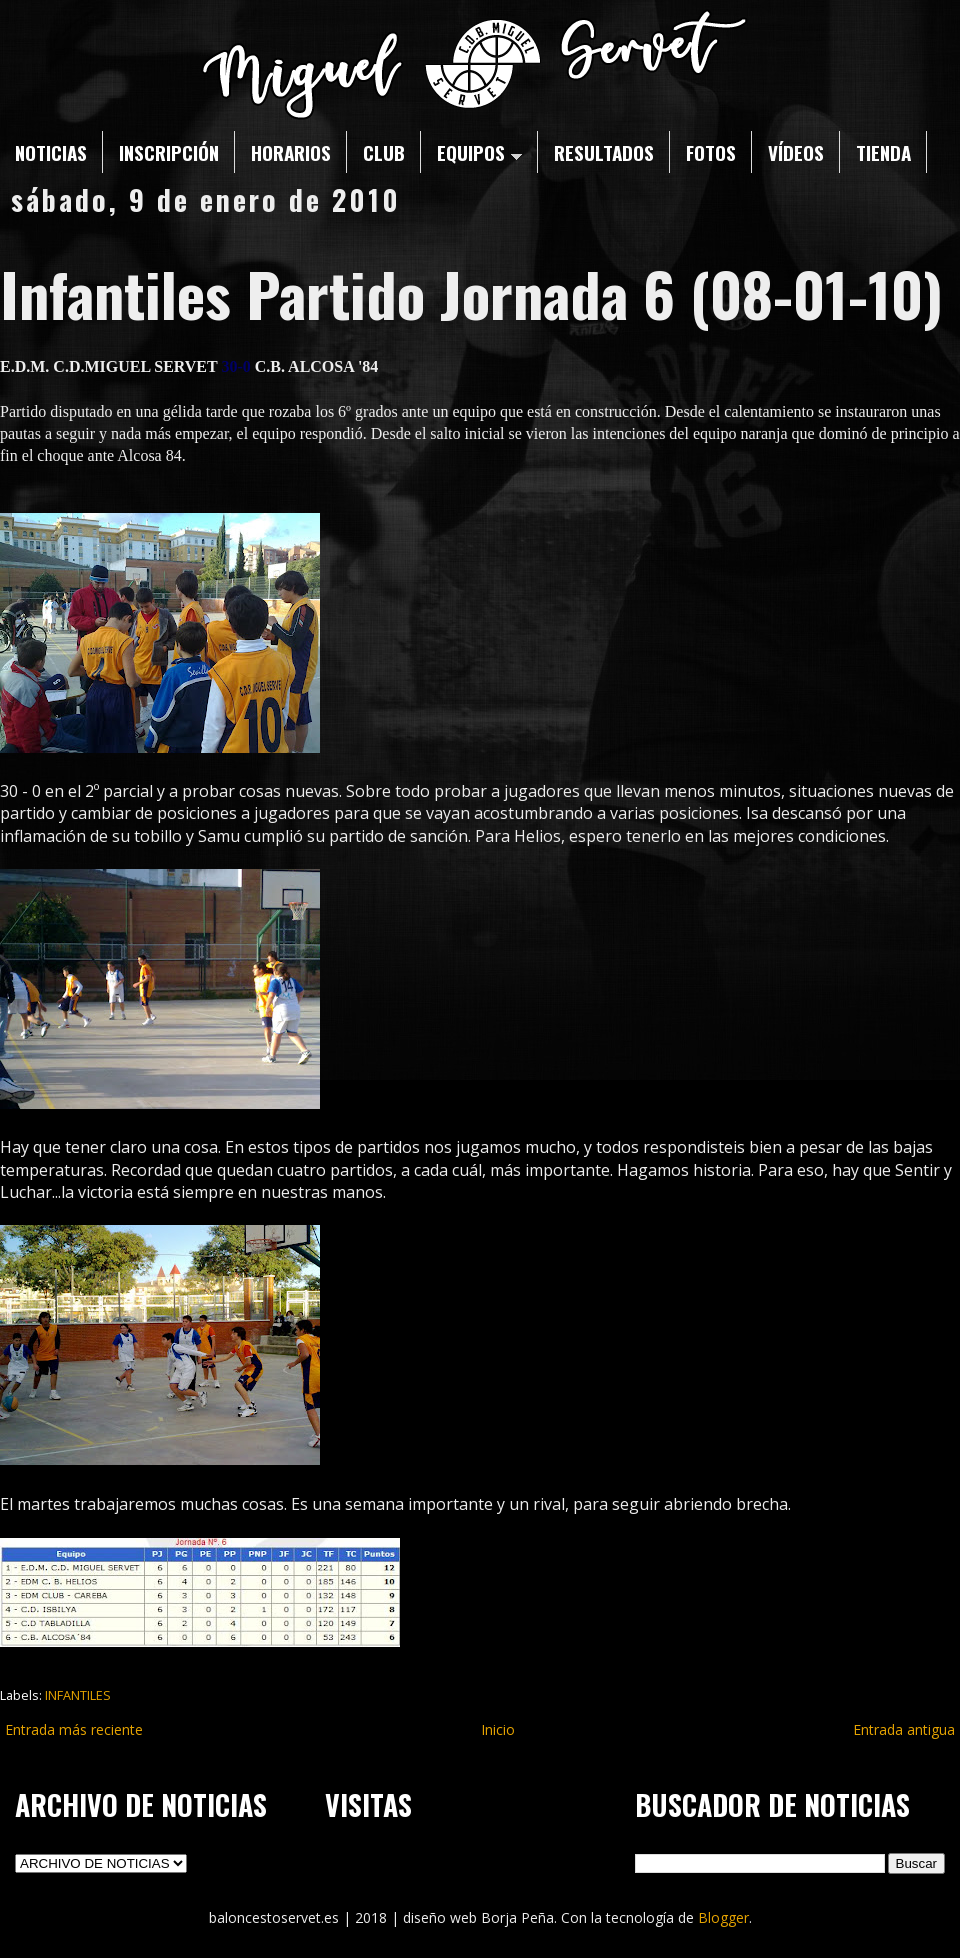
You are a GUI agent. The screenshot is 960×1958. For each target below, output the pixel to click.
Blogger (723, 1917)
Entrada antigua (904, 1729)
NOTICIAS (51, 152)
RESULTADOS (604, 152)
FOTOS (711, 152)
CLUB (384, 152)
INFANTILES (78, 1695)
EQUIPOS (479, 152)
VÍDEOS (796, 152)
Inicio (498, 1729)
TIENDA (883, 152)
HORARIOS (291, 152)
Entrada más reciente (74, 1729)
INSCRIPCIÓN (169, 152)
